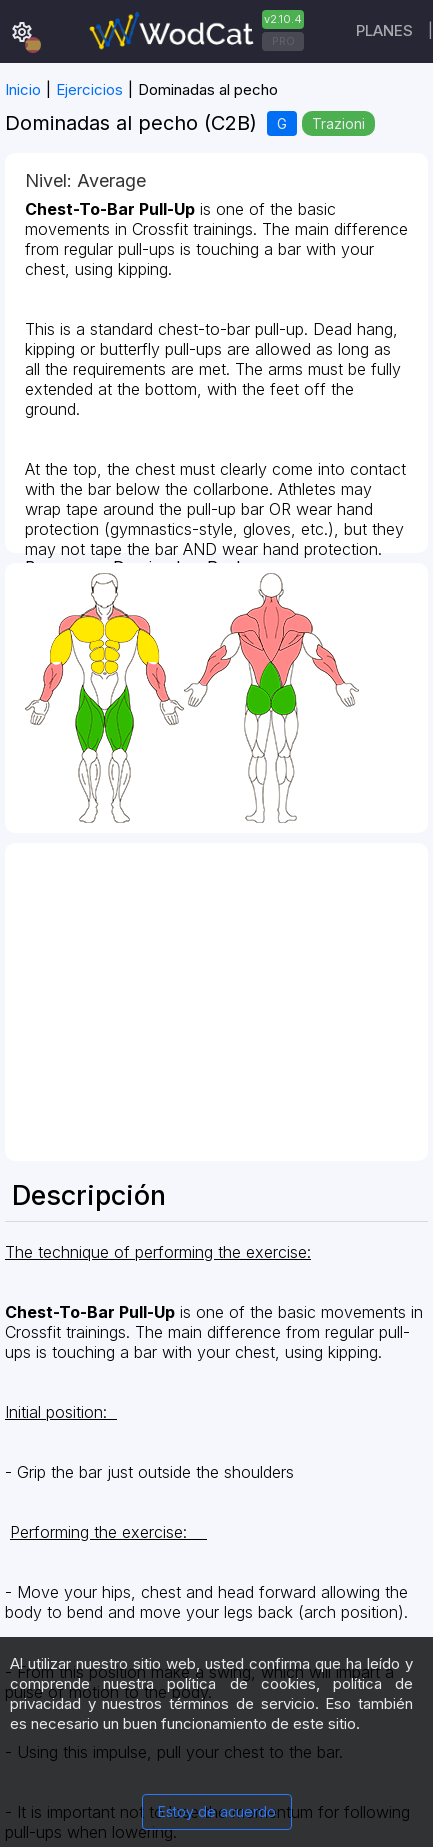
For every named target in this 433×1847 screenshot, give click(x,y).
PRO (283, 41)
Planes (384, 30)
